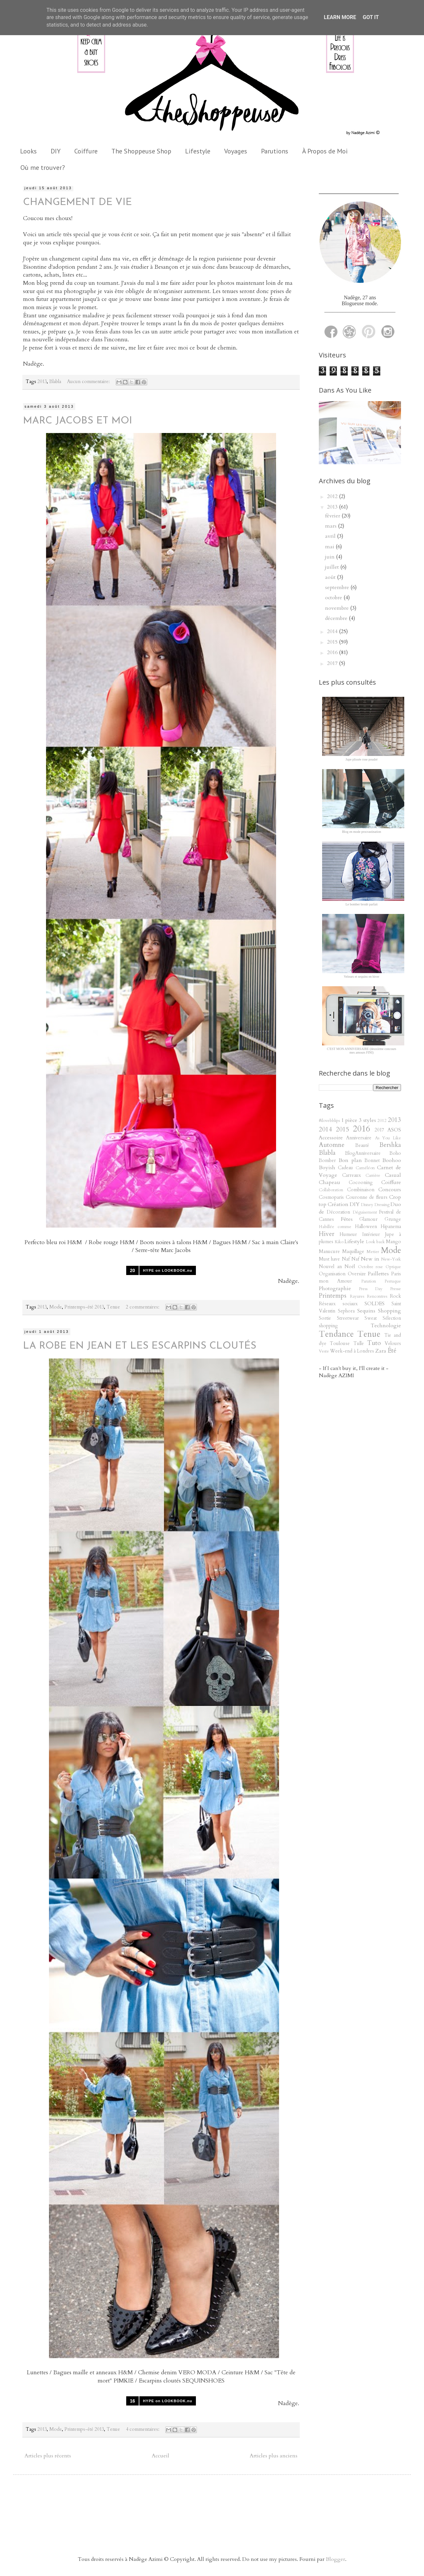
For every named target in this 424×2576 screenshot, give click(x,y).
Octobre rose (370, 1267)
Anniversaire (358, 1138)
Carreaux (351, 1175)
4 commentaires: (143, 2429)
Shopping (389, 1310)
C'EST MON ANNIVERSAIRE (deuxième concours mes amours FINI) (361, 1050)
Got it (371, 17)
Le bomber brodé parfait (361, 904)
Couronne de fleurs (367, 1197)
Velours (393, 1343)
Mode (55, 1307)
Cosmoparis (331, 1197)
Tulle (358, 1343)
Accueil (160, 2455)
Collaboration (331, 1190)
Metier (372, 1252)
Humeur (348, 1234)
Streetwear (348, 1318)
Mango (393, 1242)
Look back (375, 1242)
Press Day (371, 1289)
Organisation (332, 1274)
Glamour (368, 1219)
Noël (349, 1267)
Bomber (327, 1160)
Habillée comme (335, 1227)
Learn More (340, 17)
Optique (393, 1267)
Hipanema (391, 1226)
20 (132, 1270)
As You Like (388, 1138)
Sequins (366, 1310)
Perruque (393, 1281)
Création (338, 1204)
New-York (391, 1259)
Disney (367, 1205)
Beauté (362, 1145)
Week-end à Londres (352, 1351)
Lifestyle (197, 151)
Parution (368, 1281)
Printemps (332, 1295)
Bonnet (372, 1160)
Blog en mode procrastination (361, 831)
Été (392, 1350)
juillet (332, 567)
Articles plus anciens (273, 2455)
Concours (389, 1189)
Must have (329, 1259)
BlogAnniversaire (363, 1153)
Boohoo (391, 1160)
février (333, 515)
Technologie (386, 1325)
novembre (337, 608)
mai (330, 546)
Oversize (357, 1274)
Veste (324, 1351)
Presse (395, 1289)
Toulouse (340, 1343)
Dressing (381, 1205)
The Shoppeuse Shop (141, 151)
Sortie (325, 1318)
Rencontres (377, 1296)
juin (330, 556)
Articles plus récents (48, 2455)
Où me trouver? (42, 167)
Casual (393, 1175)
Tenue (113, 1307)
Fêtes (347, 1219)
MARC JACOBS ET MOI (77, 421)
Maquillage (353, 1251)
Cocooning (361, 1182)
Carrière (372, 1175)
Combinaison (360, 1190)
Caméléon (365, 1168)
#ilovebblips (329, 1121)
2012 (333, 496)
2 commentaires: (143, 1307)
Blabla (55, 381)
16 (132, 2401)
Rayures (357, 1296)
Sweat (371, 1318)
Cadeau (345, 1168)
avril (331, 536)
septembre (337, 587)
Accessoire (331, 1137)
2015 (333, 642)
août (331, 577)
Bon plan (350, 1160)
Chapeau (329, 1182)
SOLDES (375, 1303)
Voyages (235, 151)
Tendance (336, 1334)
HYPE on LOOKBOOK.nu (167, 1270)
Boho (395, 1153)
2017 (333, 663)
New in (370, 1259)
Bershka (390, 1145)
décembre (337, 618)
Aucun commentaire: (89, 381)
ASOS (394, 1129)
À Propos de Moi (325, 151)
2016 (333, 652)
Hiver (326, 1234)
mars (331, 526)
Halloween (366, 1226)
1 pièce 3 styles (358, 1120)
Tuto (374, 1343)
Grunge (393, 1219)
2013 (42, 381)
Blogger (335, 2559)
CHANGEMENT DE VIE (77, 202)
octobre (334, 597)
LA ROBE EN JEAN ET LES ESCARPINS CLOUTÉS (139, 1346)
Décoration (338, 1212)
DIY (55, 151)
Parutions (274, 151)
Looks (28, 151)
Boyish (327, 1167)
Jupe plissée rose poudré (361, 759)
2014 (333, 631)
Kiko (339, 1242)
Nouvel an (330, 1267)
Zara (380, 1351)
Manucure (329, 1251)
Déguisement (365, 1212)
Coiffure (86, 151)
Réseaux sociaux (338, 1304)
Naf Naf (350, 1259)
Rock (395, 1296)
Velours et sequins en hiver (361, 976)
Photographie (335, 1288)
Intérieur (371, 1234)
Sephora (346, 1311)
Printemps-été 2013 (84, 1307)
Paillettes (378, 1273)
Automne (331, 1145)
